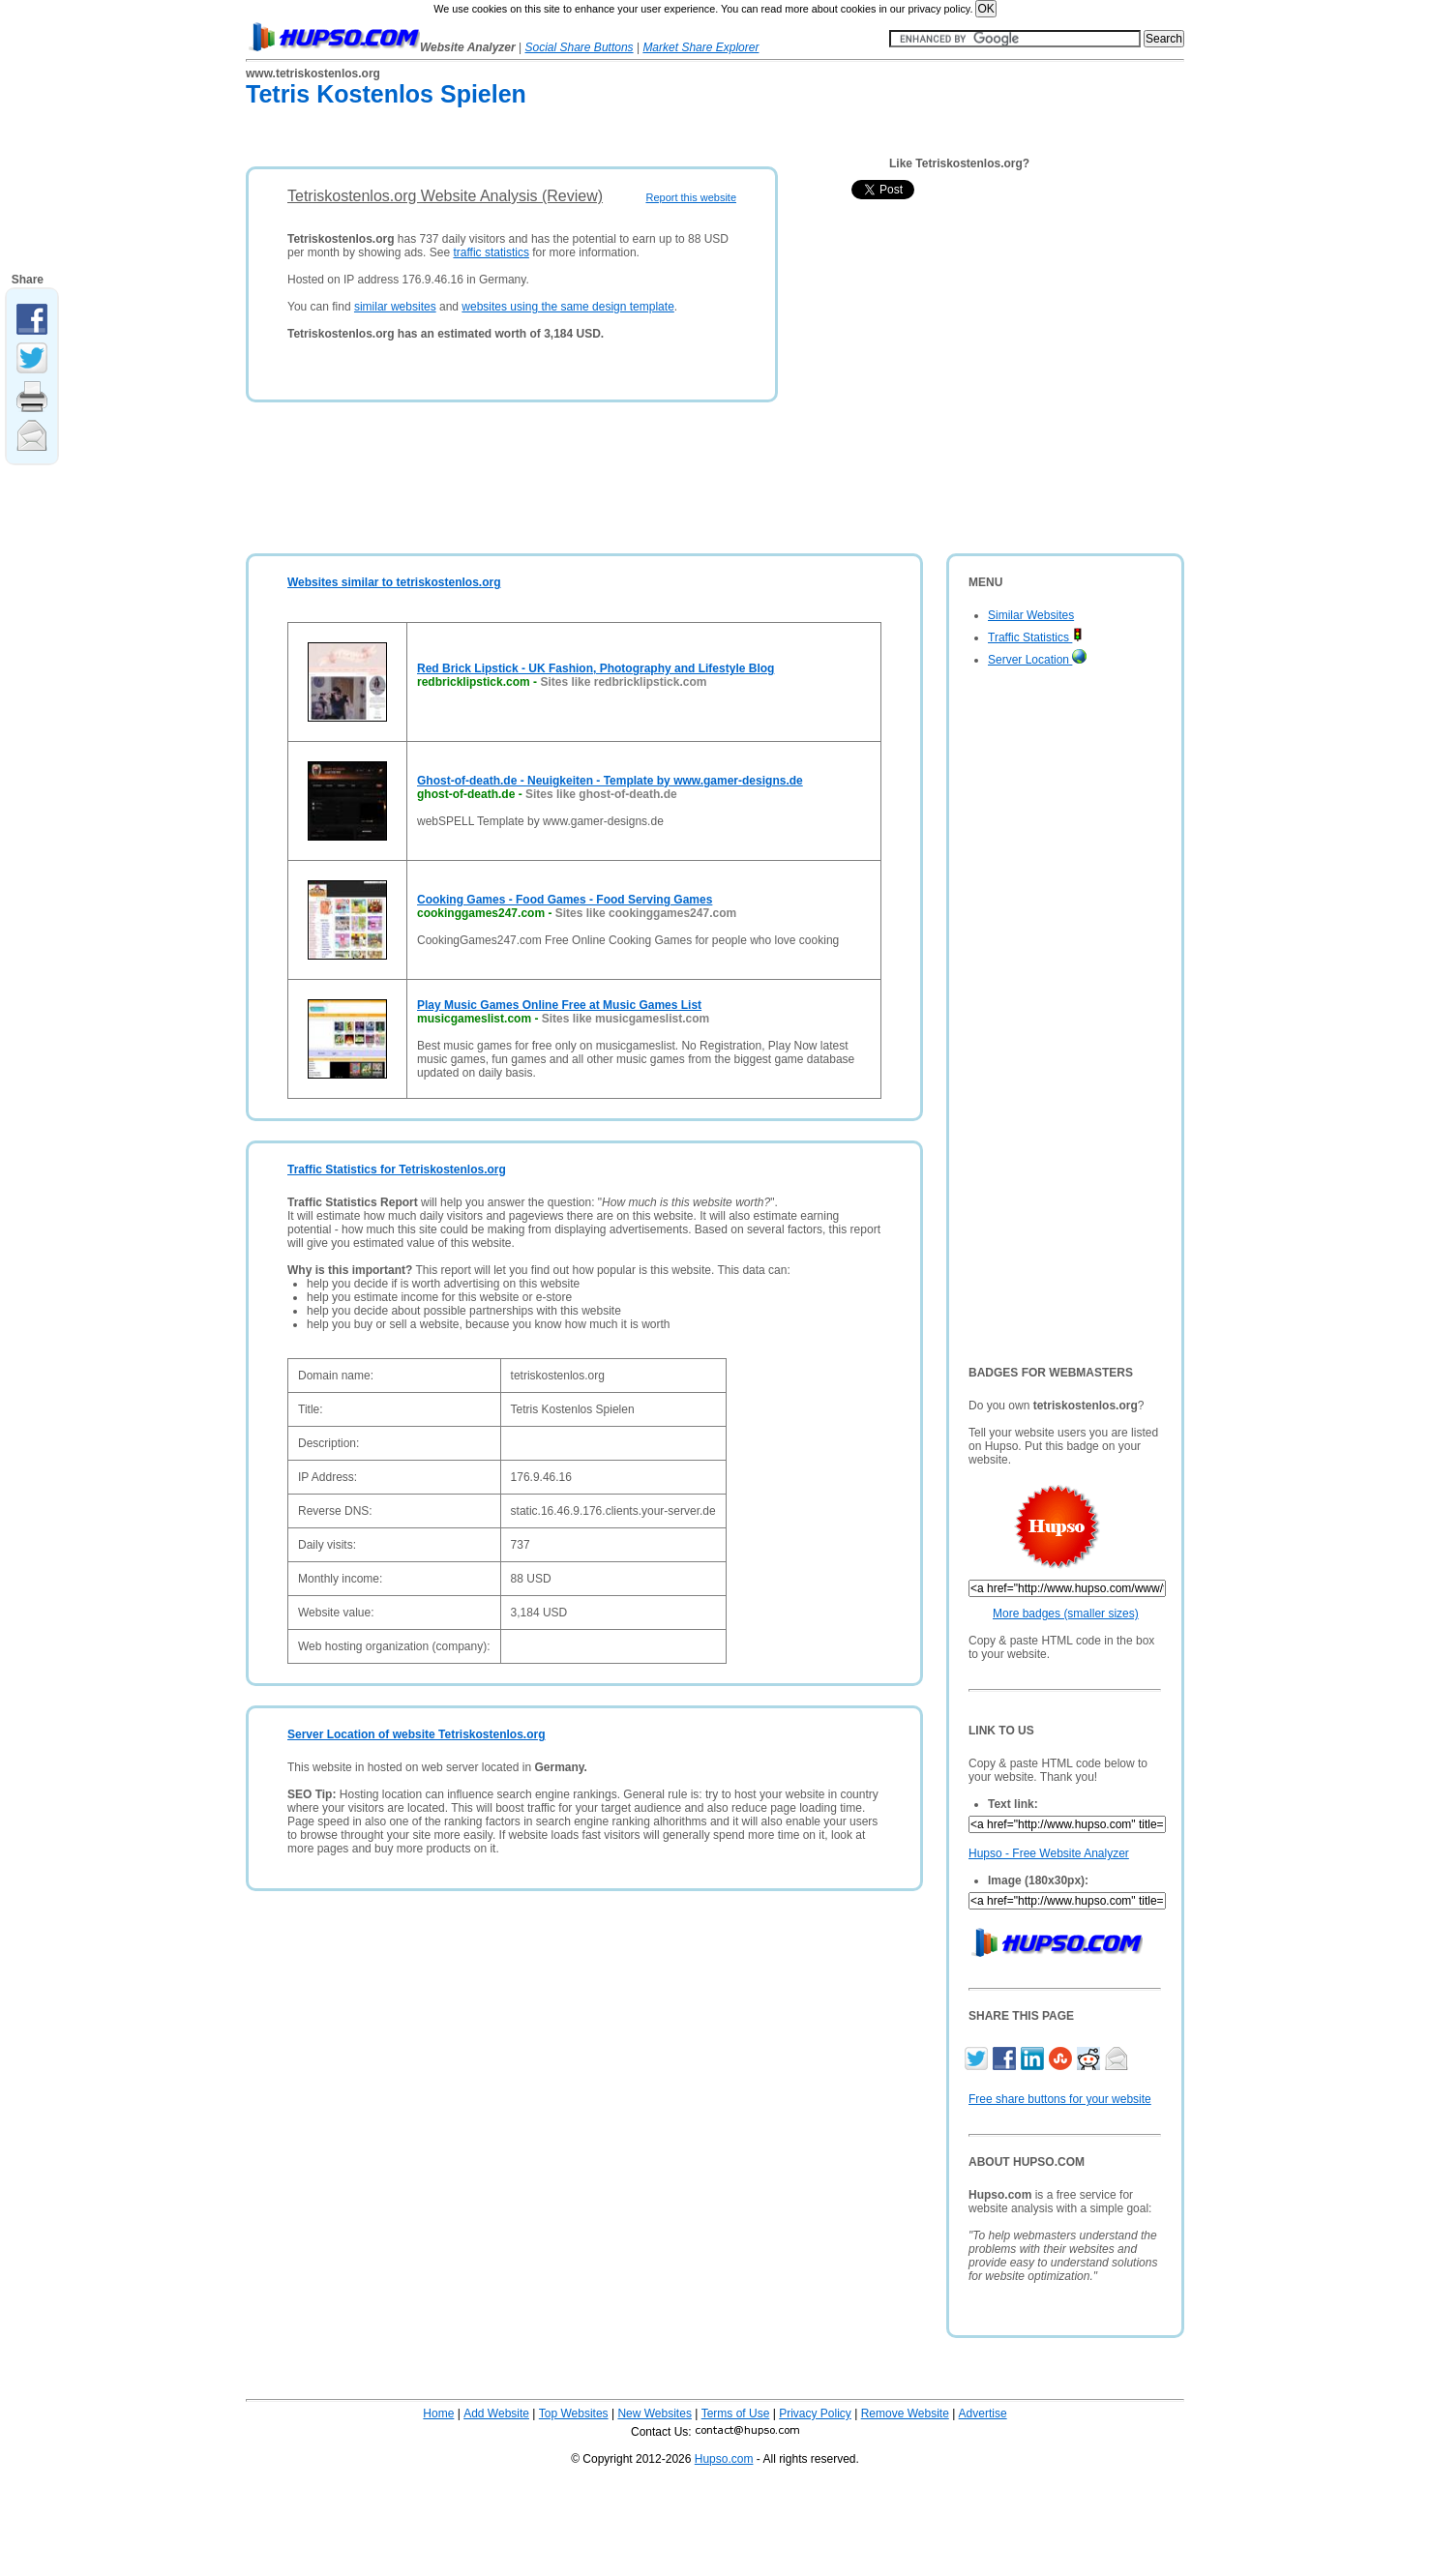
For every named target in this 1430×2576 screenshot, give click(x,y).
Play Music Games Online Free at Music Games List (559, 1005)
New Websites (654, 2413)
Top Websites (574, 2413)
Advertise (983, 2413)
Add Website (496, 2413)
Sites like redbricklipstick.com (623, 682)
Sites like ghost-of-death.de (601, 794)
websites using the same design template (567, 306)
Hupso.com (724, 2459)
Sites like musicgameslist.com (625, 1018)
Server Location (1037, 659)
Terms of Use (735, 2413)
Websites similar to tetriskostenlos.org (394, 582)
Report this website (690, 197)
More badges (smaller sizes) (1066, 1613)
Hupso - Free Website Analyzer (1048, 1853)
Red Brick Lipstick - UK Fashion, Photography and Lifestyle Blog (595, 668)
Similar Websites (1031, 615)
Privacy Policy (815, 2413)
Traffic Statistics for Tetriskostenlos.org (396, 1169)
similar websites (395, 306)
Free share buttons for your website (1059, 2099)
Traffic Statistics (1035, 637)
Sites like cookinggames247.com (645, 913)
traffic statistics (490, 252)
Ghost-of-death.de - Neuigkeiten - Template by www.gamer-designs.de (610, 780)
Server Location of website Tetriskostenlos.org (416, 1734)
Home (438, 2413)
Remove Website (905, 2413)
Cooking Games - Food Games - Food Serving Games (564, 899)
